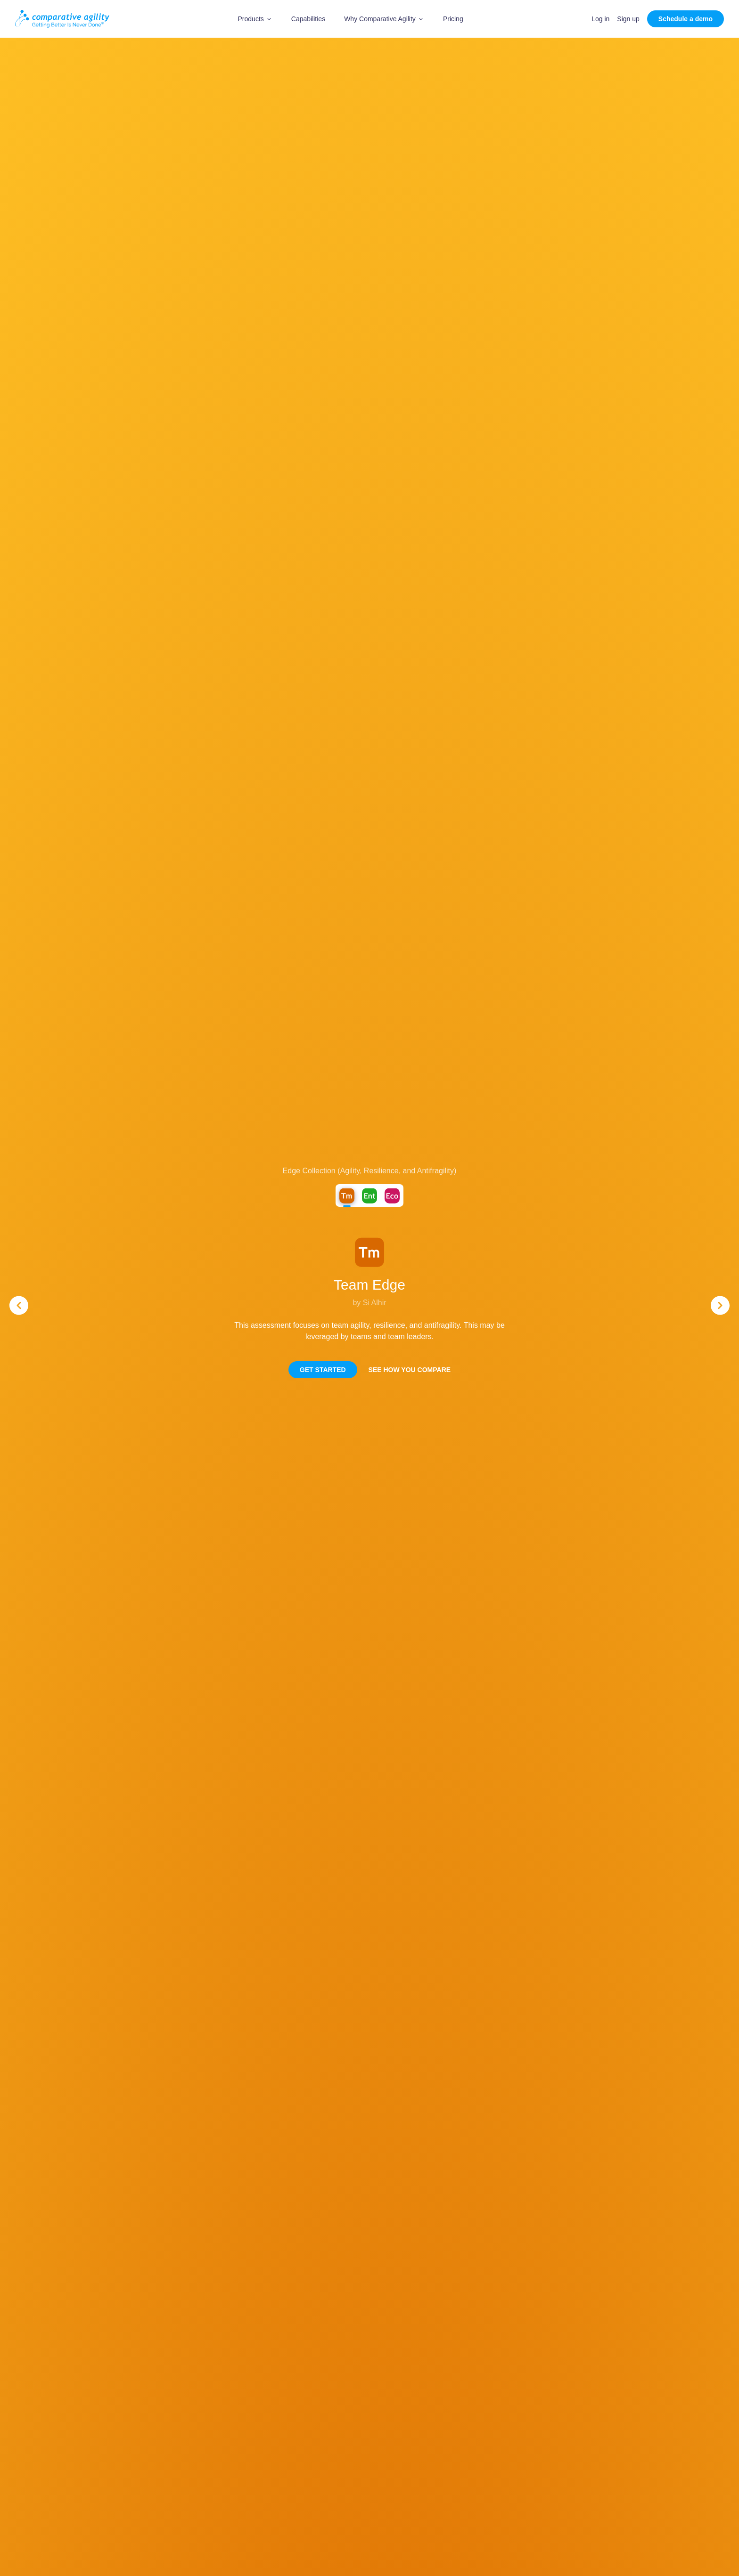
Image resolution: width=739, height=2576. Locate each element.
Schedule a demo (685, 19)
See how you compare (410, 1369)
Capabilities (308, 19)
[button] (255, 18)
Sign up (628, 19)
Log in (600, 19)
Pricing (453, 19)
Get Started (323, 1369)
